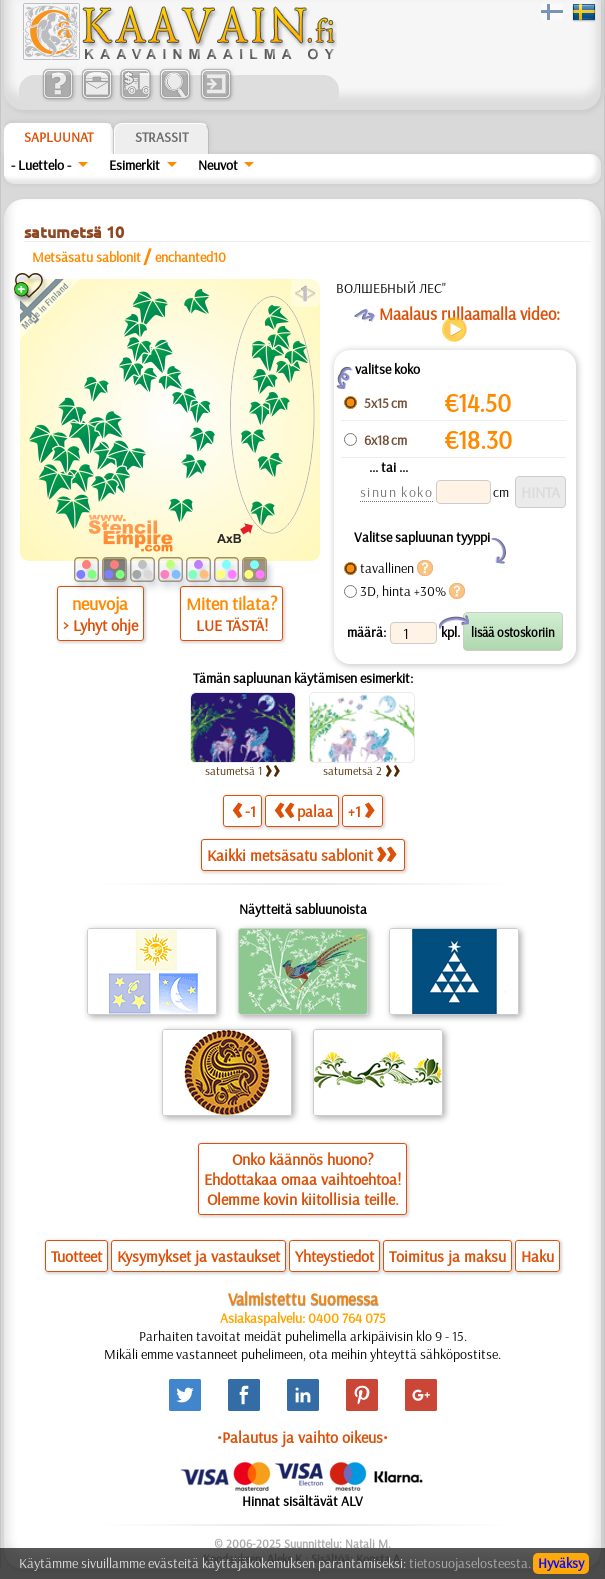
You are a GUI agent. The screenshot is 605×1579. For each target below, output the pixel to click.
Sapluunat (58, 137)
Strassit (161, 137)
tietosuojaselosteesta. (470, 1563)
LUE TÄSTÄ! (232, 625)
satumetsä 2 (362, 770)
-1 (244, 810)
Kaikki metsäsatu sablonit (301, 855)
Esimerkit (134, 165)
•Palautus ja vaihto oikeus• (302, 1437)
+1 (361, 810)
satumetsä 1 (243, 770)
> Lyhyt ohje (100, 625)
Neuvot (218, 165)
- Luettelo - (41, 165)
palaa (303, 810)
